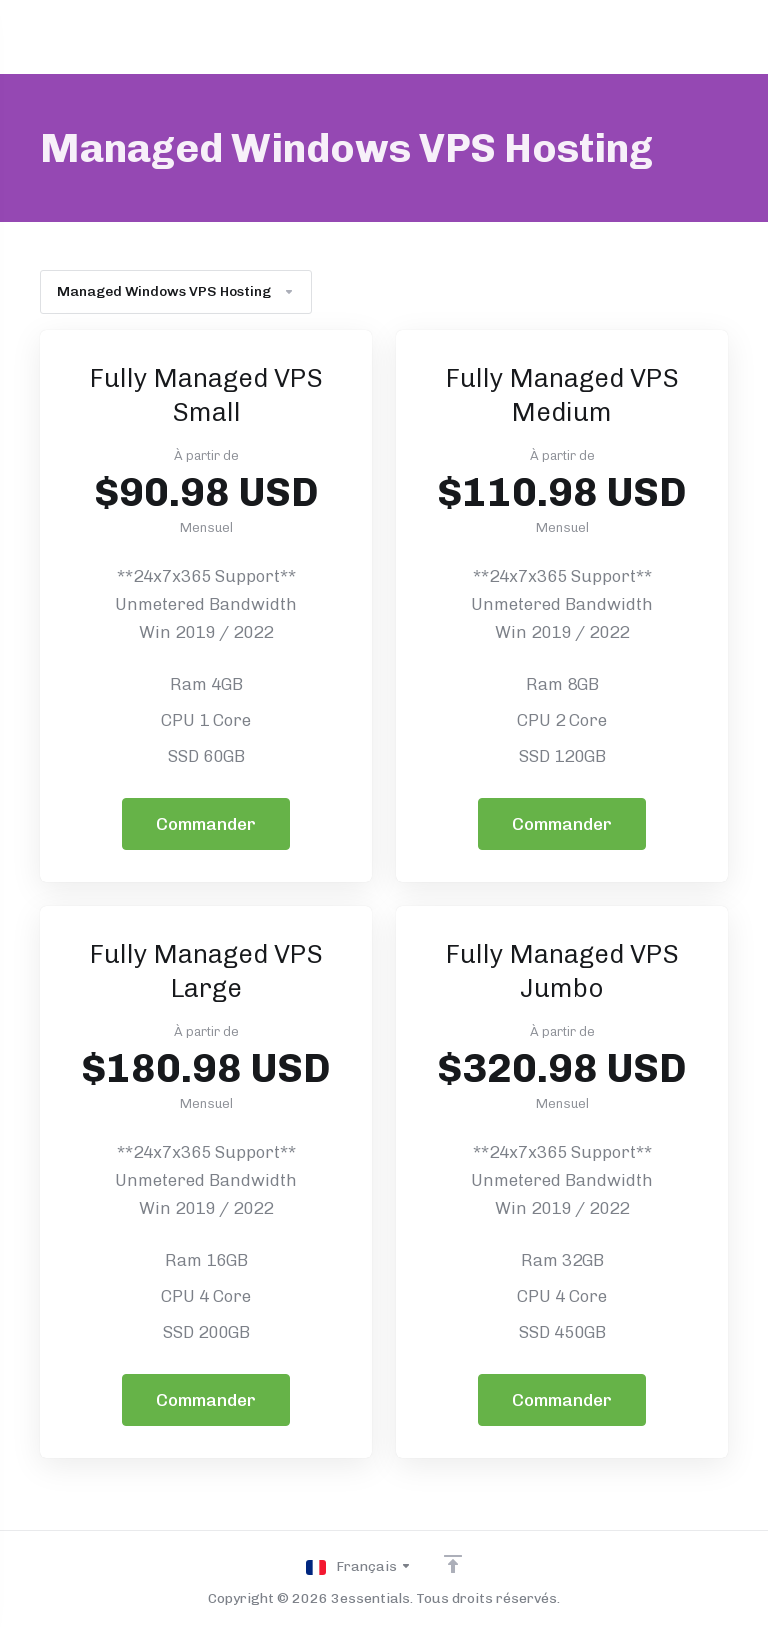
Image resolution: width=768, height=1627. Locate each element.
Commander (206, 824)
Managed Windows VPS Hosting (176, 291)
